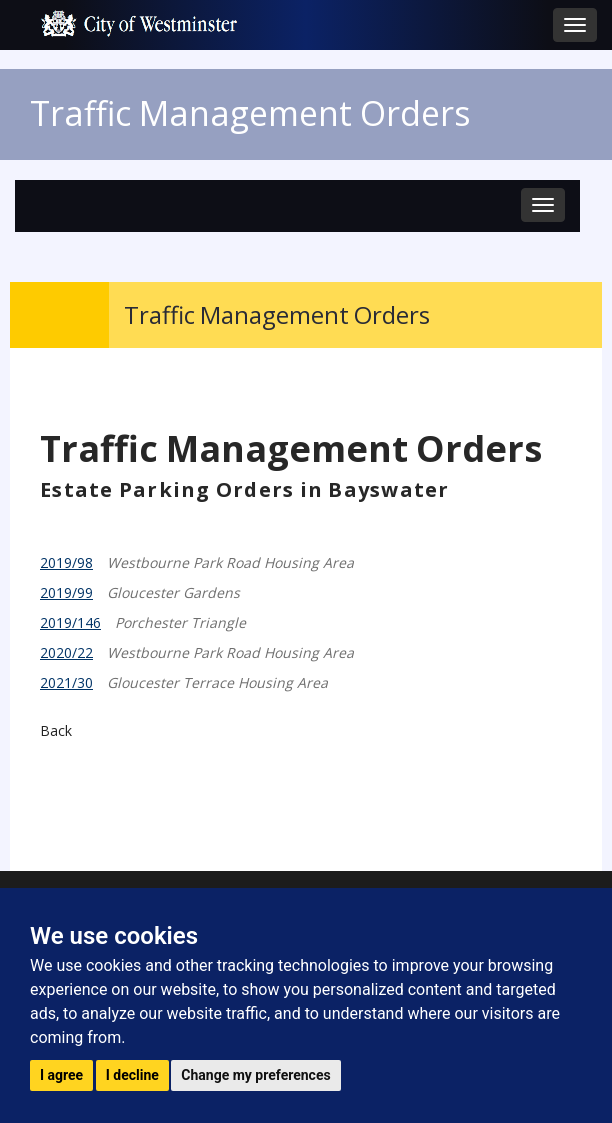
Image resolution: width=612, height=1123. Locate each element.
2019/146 (70, 622)
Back (56, 730)
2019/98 (66, 562)
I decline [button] (132, 1075)
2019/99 (66, 592)
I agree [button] (61, 1075)
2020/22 (66, 652)
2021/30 (66, 682)
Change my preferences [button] (255, 1075)
